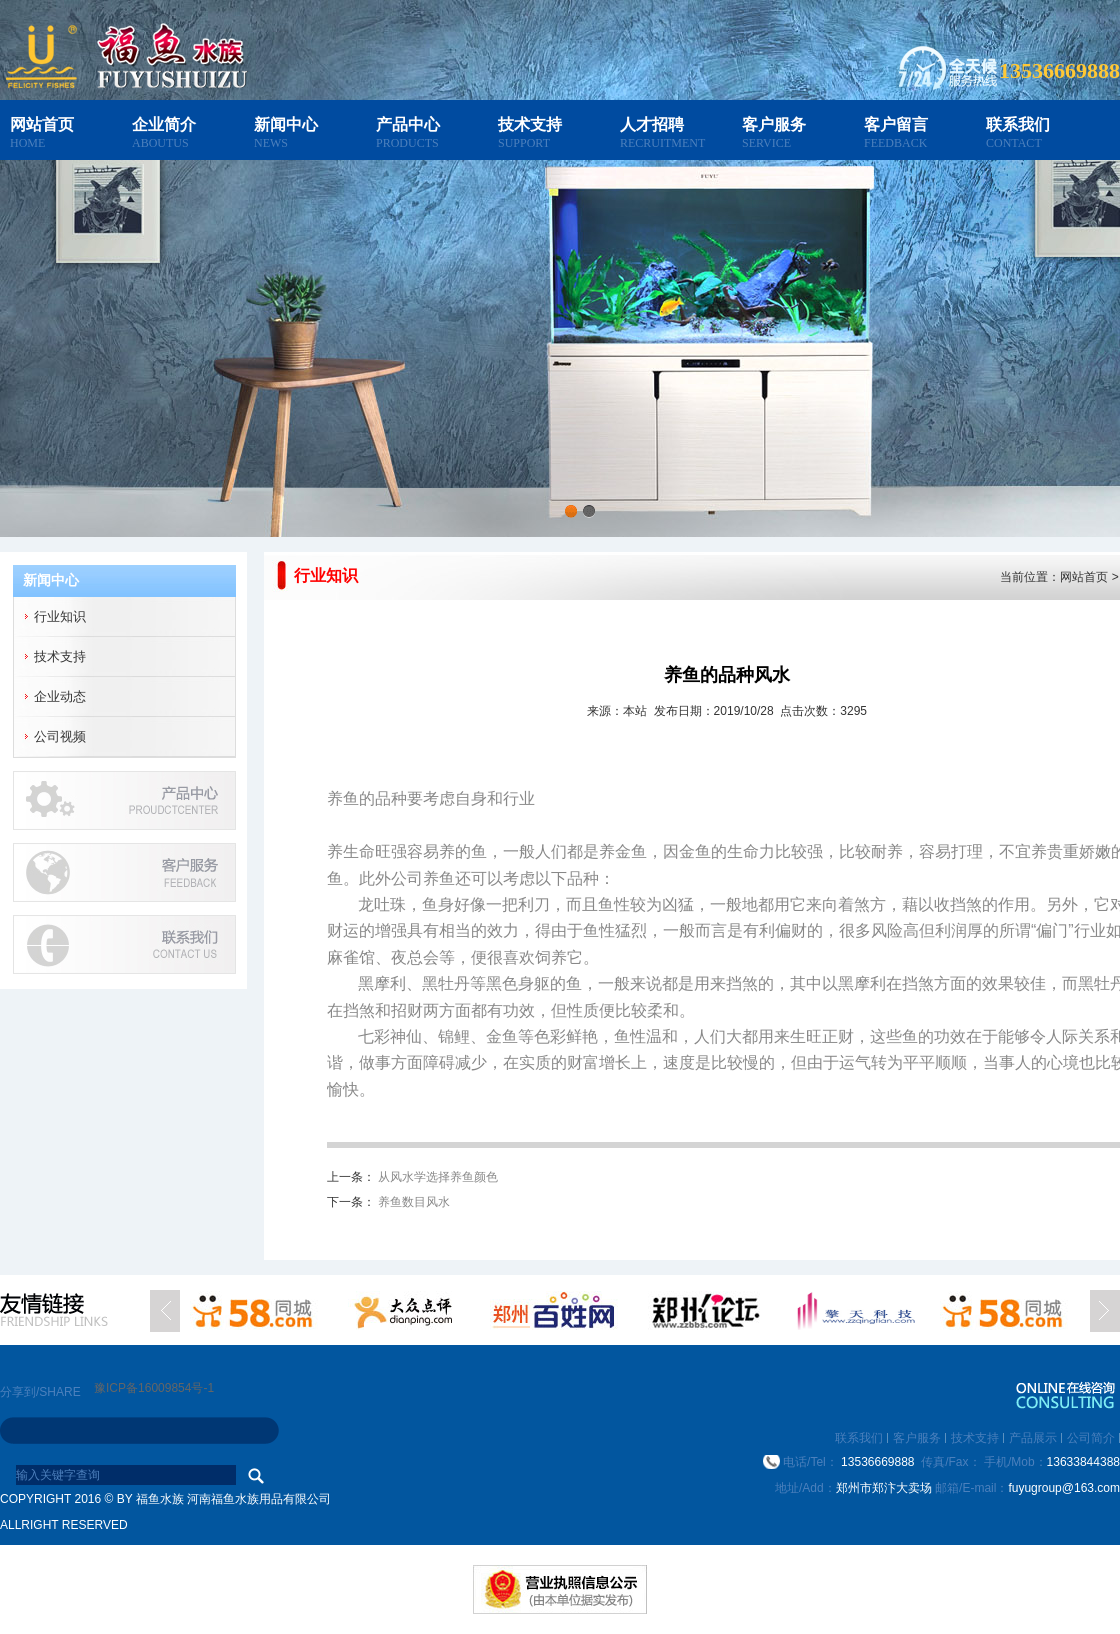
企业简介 (164, 124)
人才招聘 (652, 124)
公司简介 (1091, 1438)
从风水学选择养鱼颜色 (438, 1177)
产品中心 (408, 124)
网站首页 (42, 124)
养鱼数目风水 (414, 1202)
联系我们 (1018, 124)
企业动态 (60, 696)
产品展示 (1033, 1438)
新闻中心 (286, 124)
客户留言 (896, 124)
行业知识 (60, 616)
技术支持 (530, 124)
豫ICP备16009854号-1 (154, 1388)
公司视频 (60, 736)
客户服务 (774, 124)
